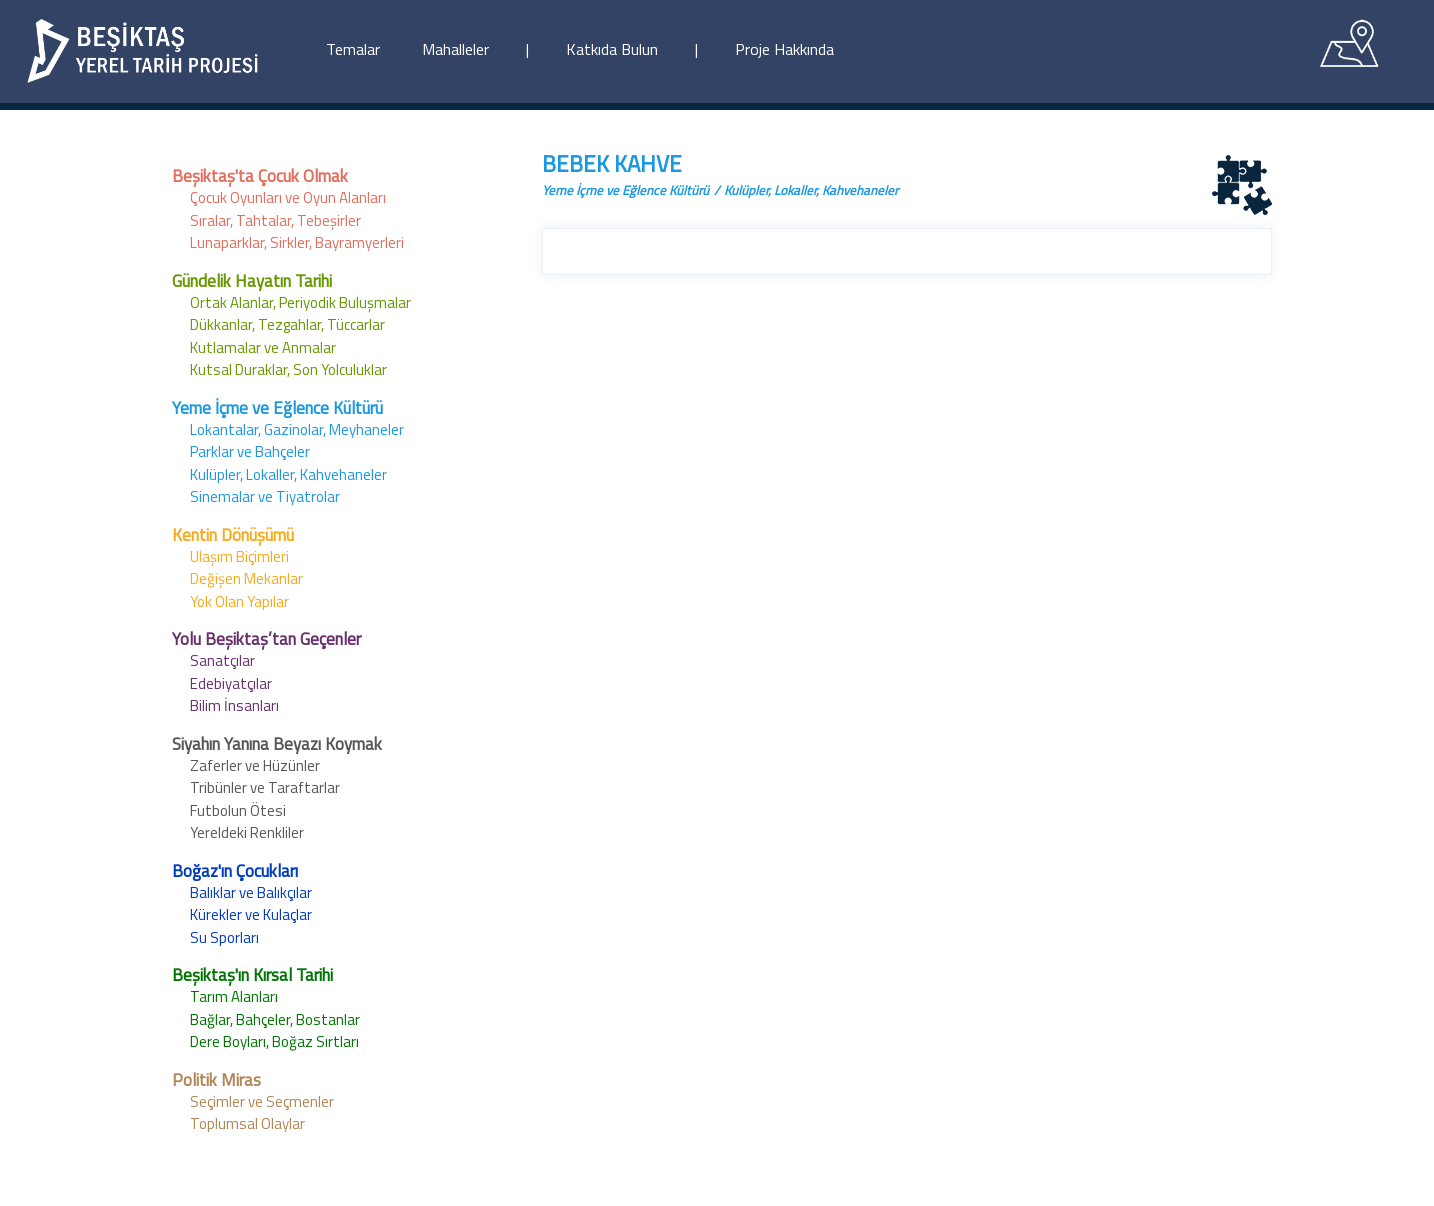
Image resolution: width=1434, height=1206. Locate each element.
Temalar (353, 49)
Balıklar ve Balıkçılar (251, 892)
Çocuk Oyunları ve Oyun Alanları (288, 197)
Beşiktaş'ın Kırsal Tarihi (252, 975)
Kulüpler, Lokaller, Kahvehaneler (288, 474)
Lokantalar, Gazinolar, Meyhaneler (297, 429)
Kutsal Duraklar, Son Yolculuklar (288, 369)
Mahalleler (455, 49)
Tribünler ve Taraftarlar (265, 787)
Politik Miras (216, 1080)
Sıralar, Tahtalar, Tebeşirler (275, 220)
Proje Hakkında (784, 49)
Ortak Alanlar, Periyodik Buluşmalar (300, 302)
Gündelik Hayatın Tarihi (252, 281)
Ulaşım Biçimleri (239, 556)
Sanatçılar (222, 660)
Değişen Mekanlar (246, 578)
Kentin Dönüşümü (233, 535)
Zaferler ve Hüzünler (255, 765)
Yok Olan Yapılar (239, 601)
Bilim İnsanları (234, 705)
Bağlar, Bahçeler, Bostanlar (275, 1019)
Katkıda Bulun (612, 49)
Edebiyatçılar (231, 683)
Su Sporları (224, 937)
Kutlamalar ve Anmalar (263, 347)
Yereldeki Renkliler (247, 832)
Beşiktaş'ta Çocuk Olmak (260, 176)
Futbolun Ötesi (238, 810)
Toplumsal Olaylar (247, 1123)
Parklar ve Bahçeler (250, 451)
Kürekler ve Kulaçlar (251, 914)
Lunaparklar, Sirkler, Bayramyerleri (297, 242)
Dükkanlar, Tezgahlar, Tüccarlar (287, 324)
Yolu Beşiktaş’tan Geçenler (266, 639)
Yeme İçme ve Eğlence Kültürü (277, 408)
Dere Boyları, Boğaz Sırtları (274, 1041)
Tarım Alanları (234, 996)
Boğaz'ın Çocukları (235, 871)
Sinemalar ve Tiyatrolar (265, 496)
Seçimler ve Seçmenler (262, 1101)
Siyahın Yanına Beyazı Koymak (277, 744)
